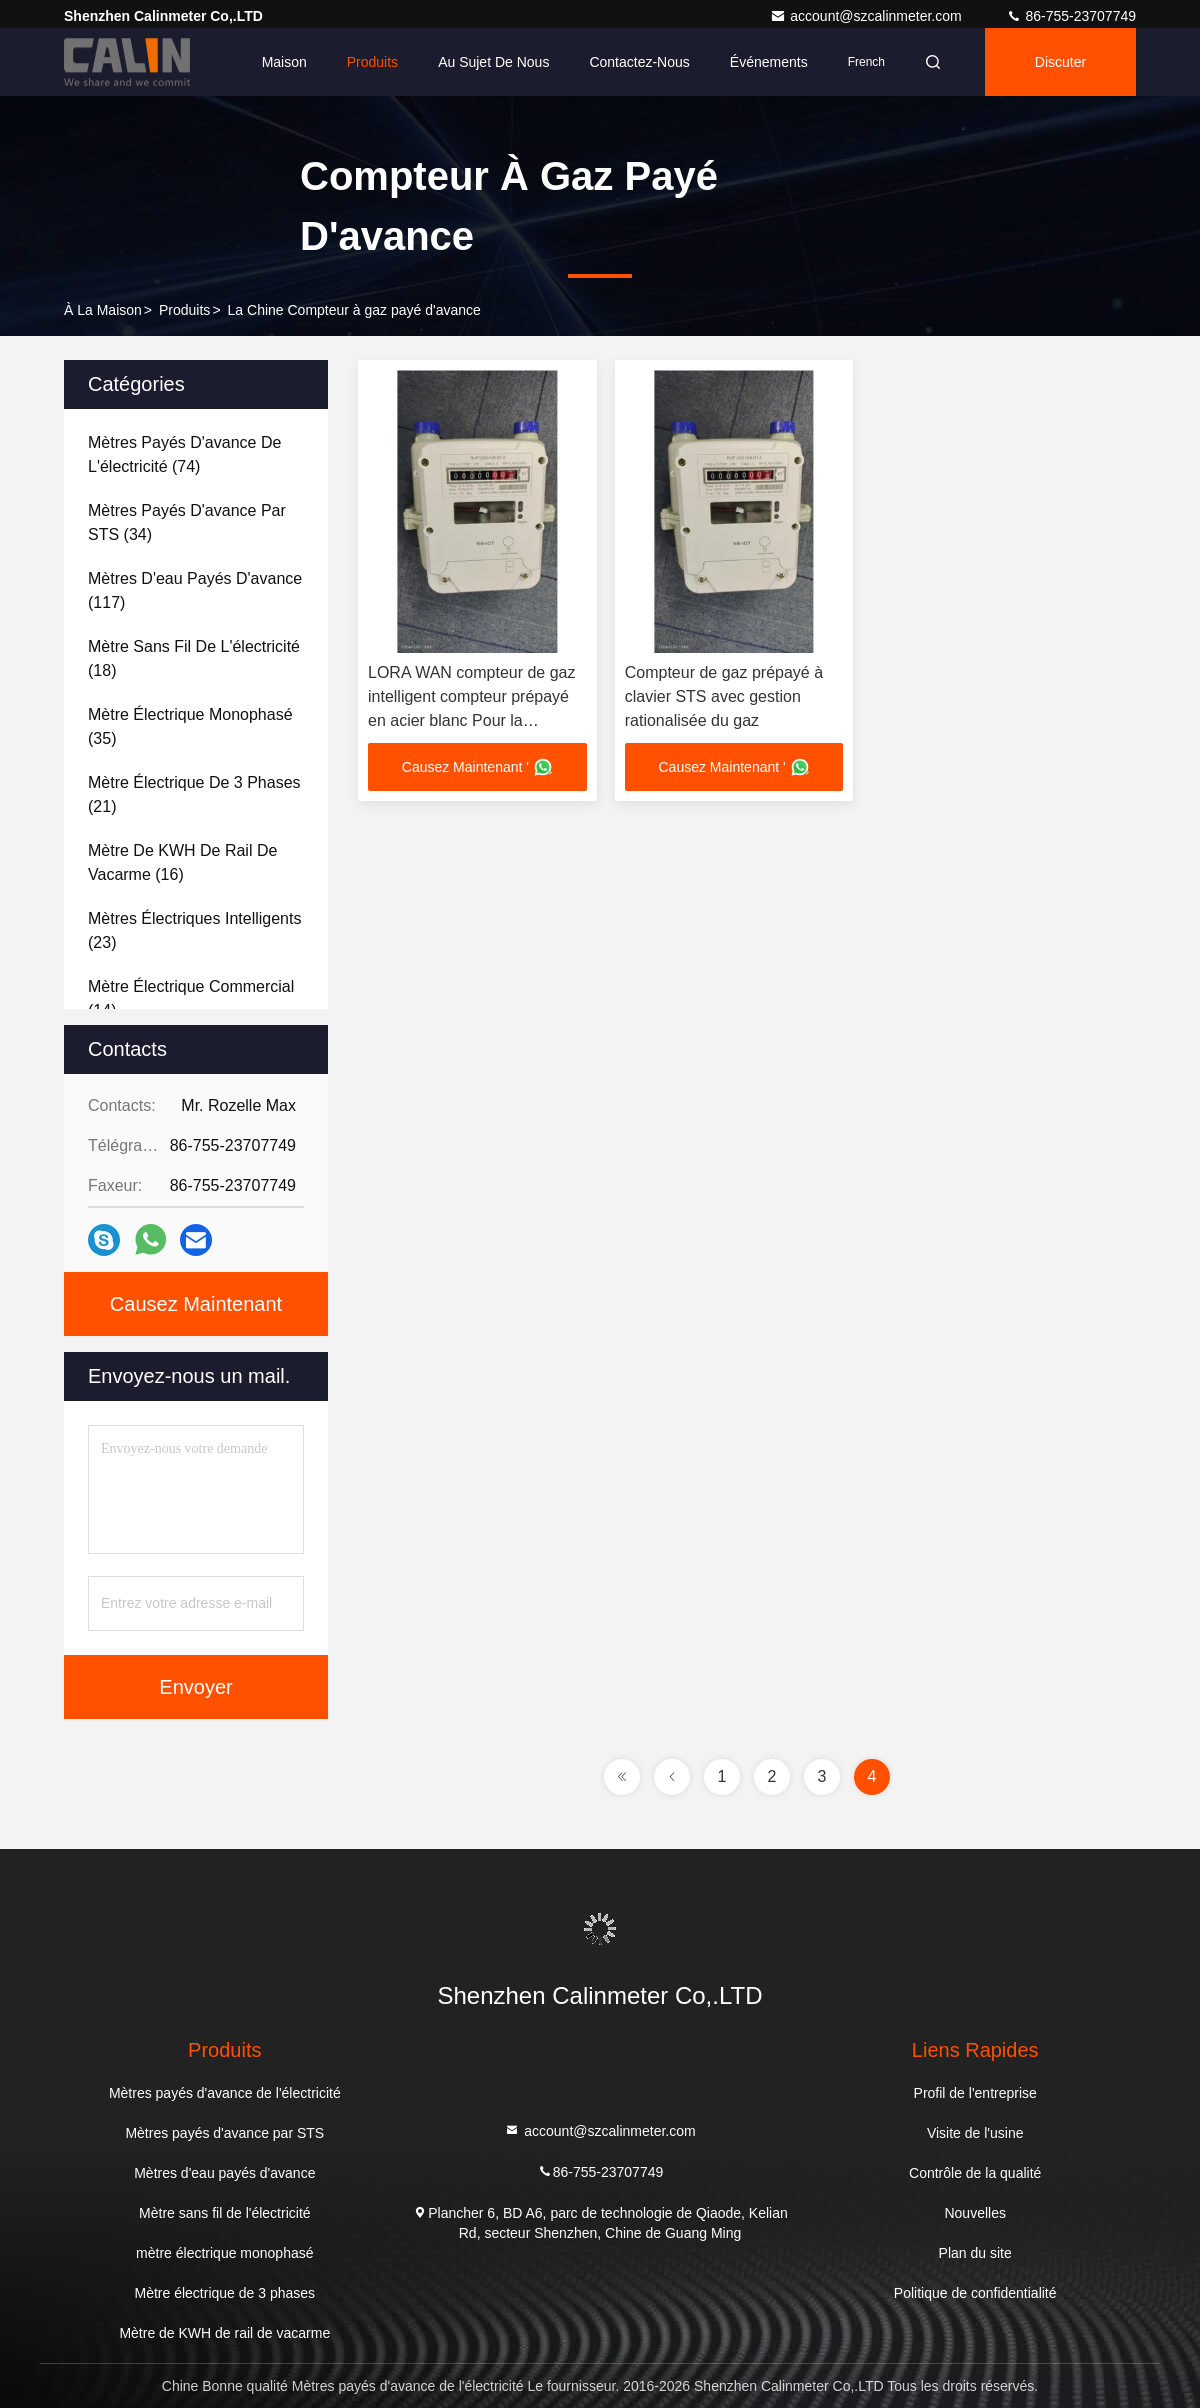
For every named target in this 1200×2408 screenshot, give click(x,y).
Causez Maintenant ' (477, 767)
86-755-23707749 (1071, 16)
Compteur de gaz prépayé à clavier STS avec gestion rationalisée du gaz (724, 696)
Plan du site (975, 2253)
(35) (190, 726)
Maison (284, 62)
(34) (187, 522)
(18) (194, 658)
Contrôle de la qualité (975, 2173)
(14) (191, 998)
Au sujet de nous (493, 62)
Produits (372, 62)
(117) (195, 590)
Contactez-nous (639, 62)
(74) (184, 454)
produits (184, 310)
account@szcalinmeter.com (867, 16)
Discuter (1060, 62)
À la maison (103, 310)
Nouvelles (974, 2213)
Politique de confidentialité (975, 2293)
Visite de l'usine (975, 2133)
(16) (182, 862)
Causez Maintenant (196, 1304)
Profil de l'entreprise (975, 2093)
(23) (194, 930)
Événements (769, 62)
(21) (194, 794)
